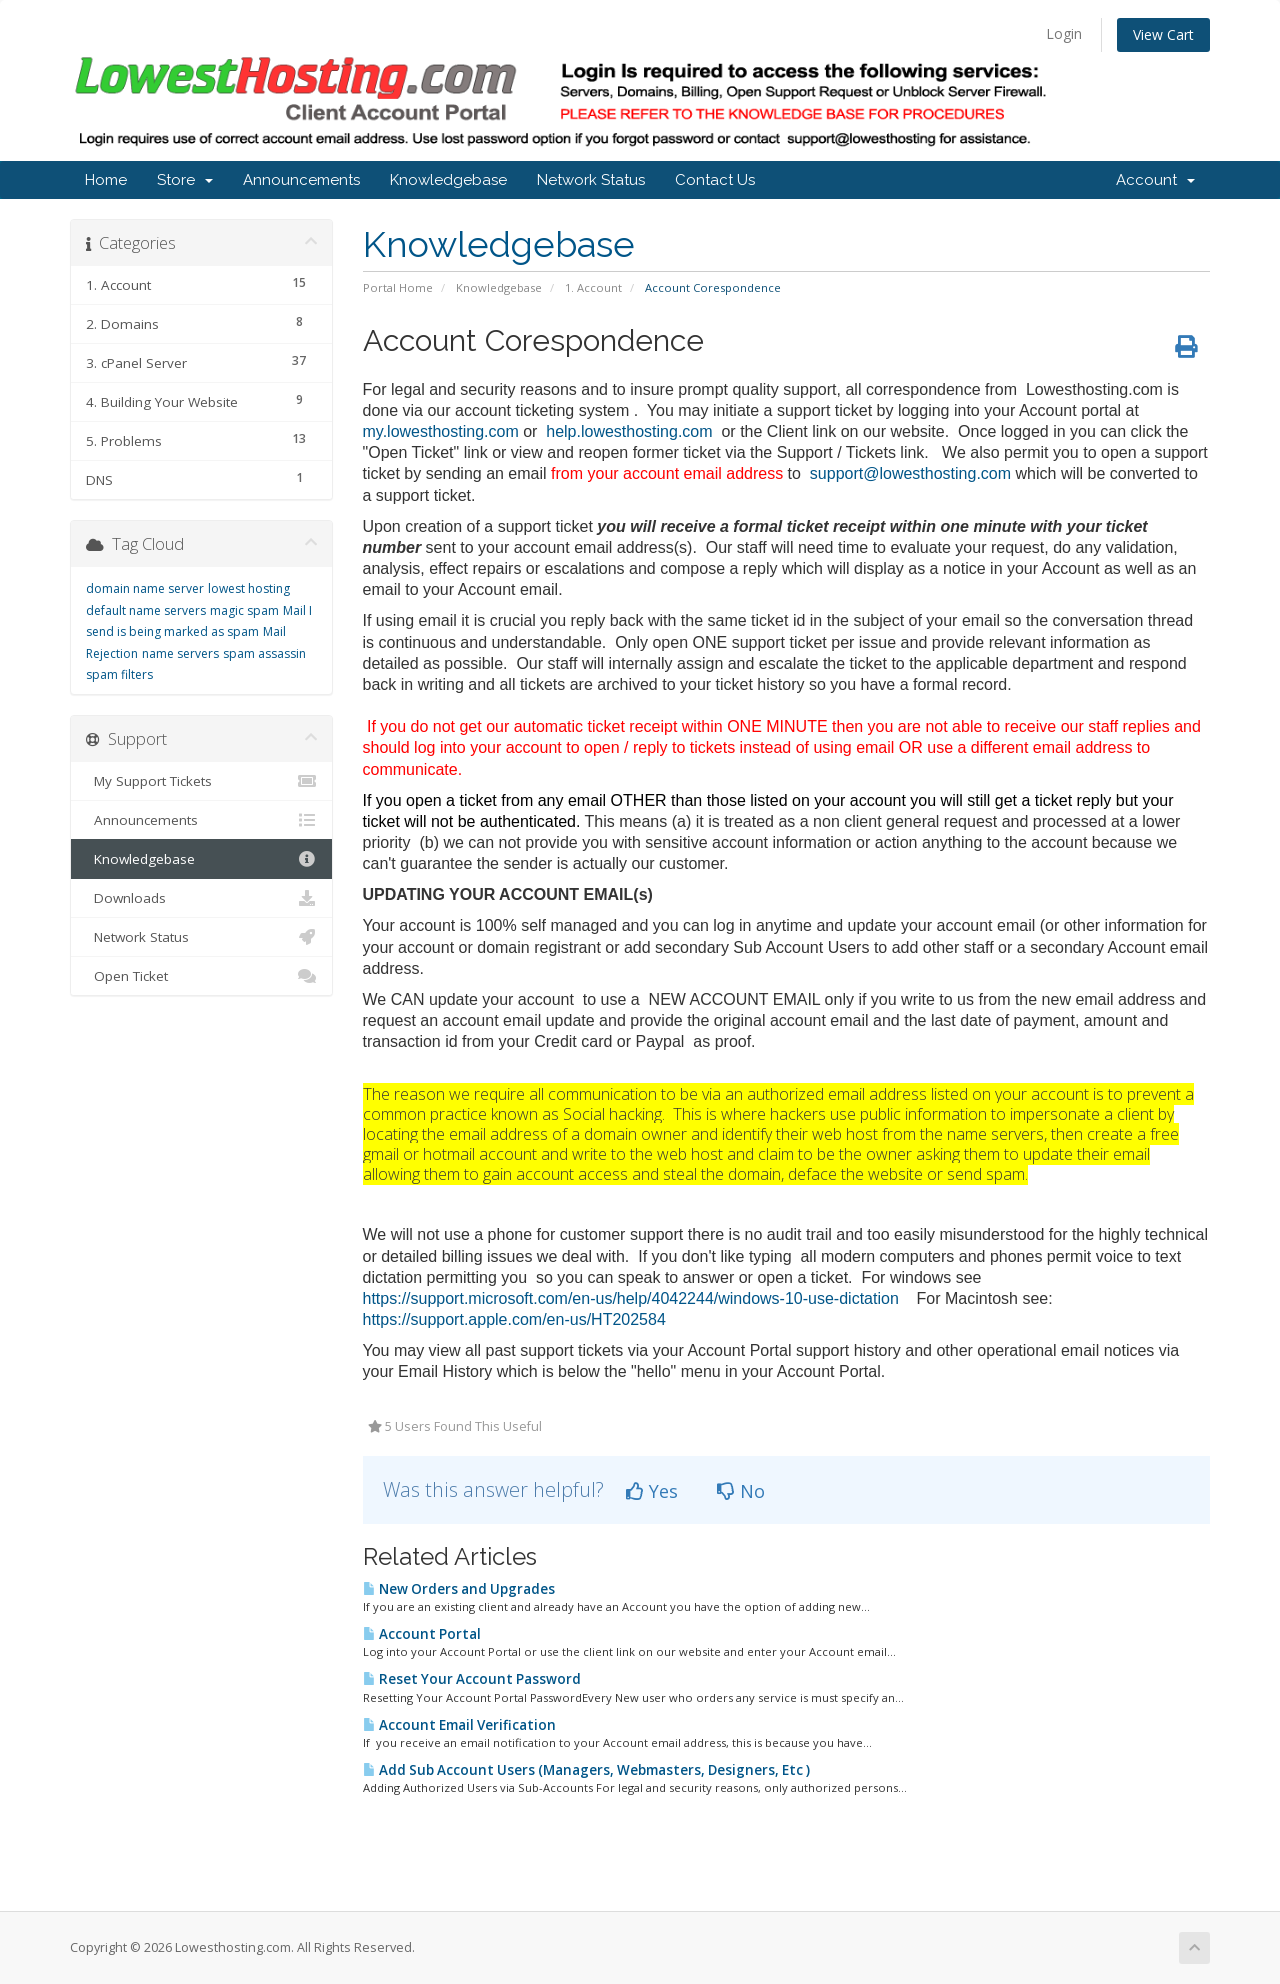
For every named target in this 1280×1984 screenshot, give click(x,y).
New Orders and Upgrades (459, 1589)
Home (106, 180)
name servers (180, 653)
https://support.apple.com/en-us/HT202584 (514, 1319)
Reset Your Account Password (472, 1679)
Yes (652, 1491)
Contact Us (715, 180)
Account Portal (422, 1634)
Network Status (591, 180)
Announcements (301, 180)
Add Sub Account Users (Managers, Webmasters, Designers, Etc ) (586, 1770)
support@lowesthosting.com (910, 473)
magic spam (244, 610)
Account (1155, 180)
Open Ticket (201, 976)
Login (1064, 33)
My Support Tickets (201, 781)
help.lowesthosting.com (629, 431)
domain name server (145, 588)
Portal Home (398, 287)
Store (185, 180)
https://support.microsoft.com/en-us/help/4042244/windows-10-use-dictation (631, 1298)
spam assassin (264, 653)
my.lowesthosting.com (441, 431)
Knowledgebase (448, 180)
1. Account (593, 287)
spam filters (119, 674)
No (741, 1491)
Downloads (201, 898)
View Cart (1163, 34)
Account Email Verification (459, 1725)
